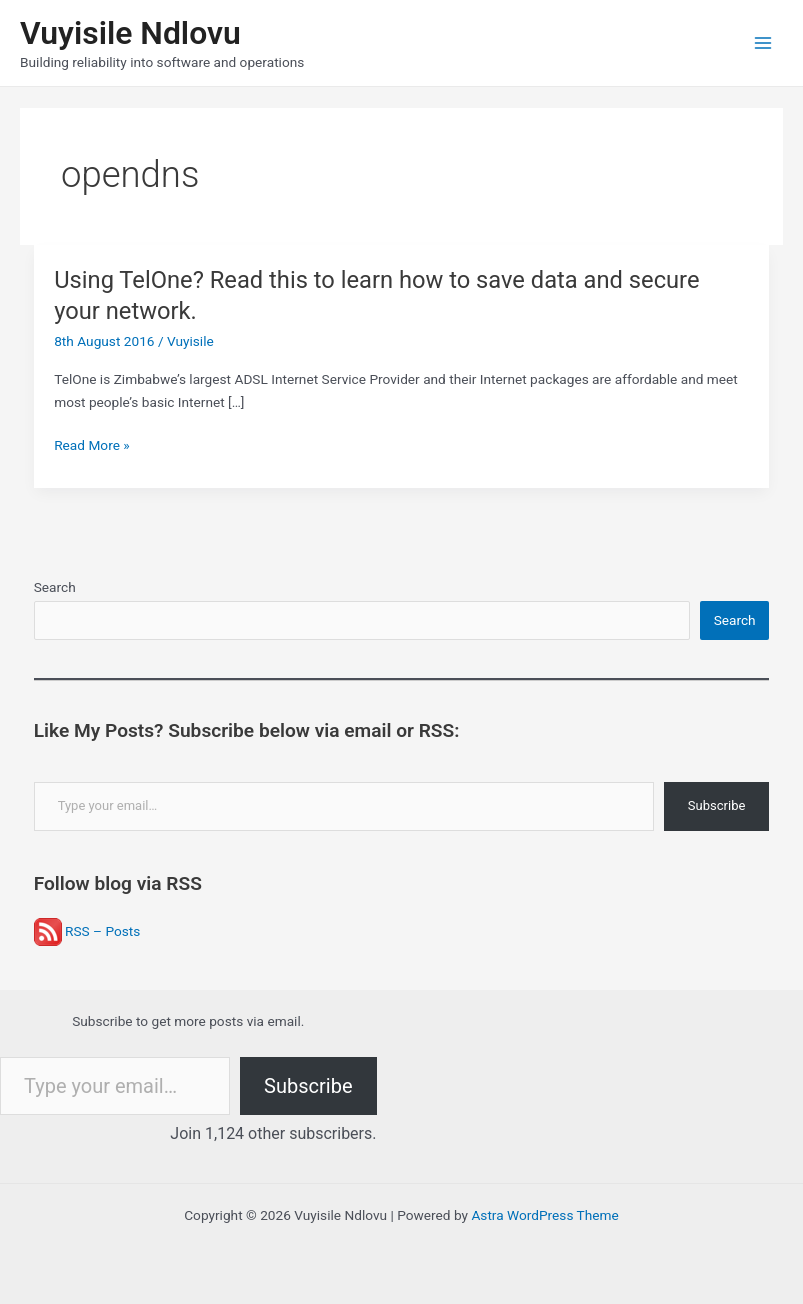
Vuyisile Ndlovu (130, 33)
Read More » (92, 445)
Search (55, 587)
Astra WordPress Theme (544, 1215)
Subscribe (716, 805)
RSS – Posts (87, 931)
